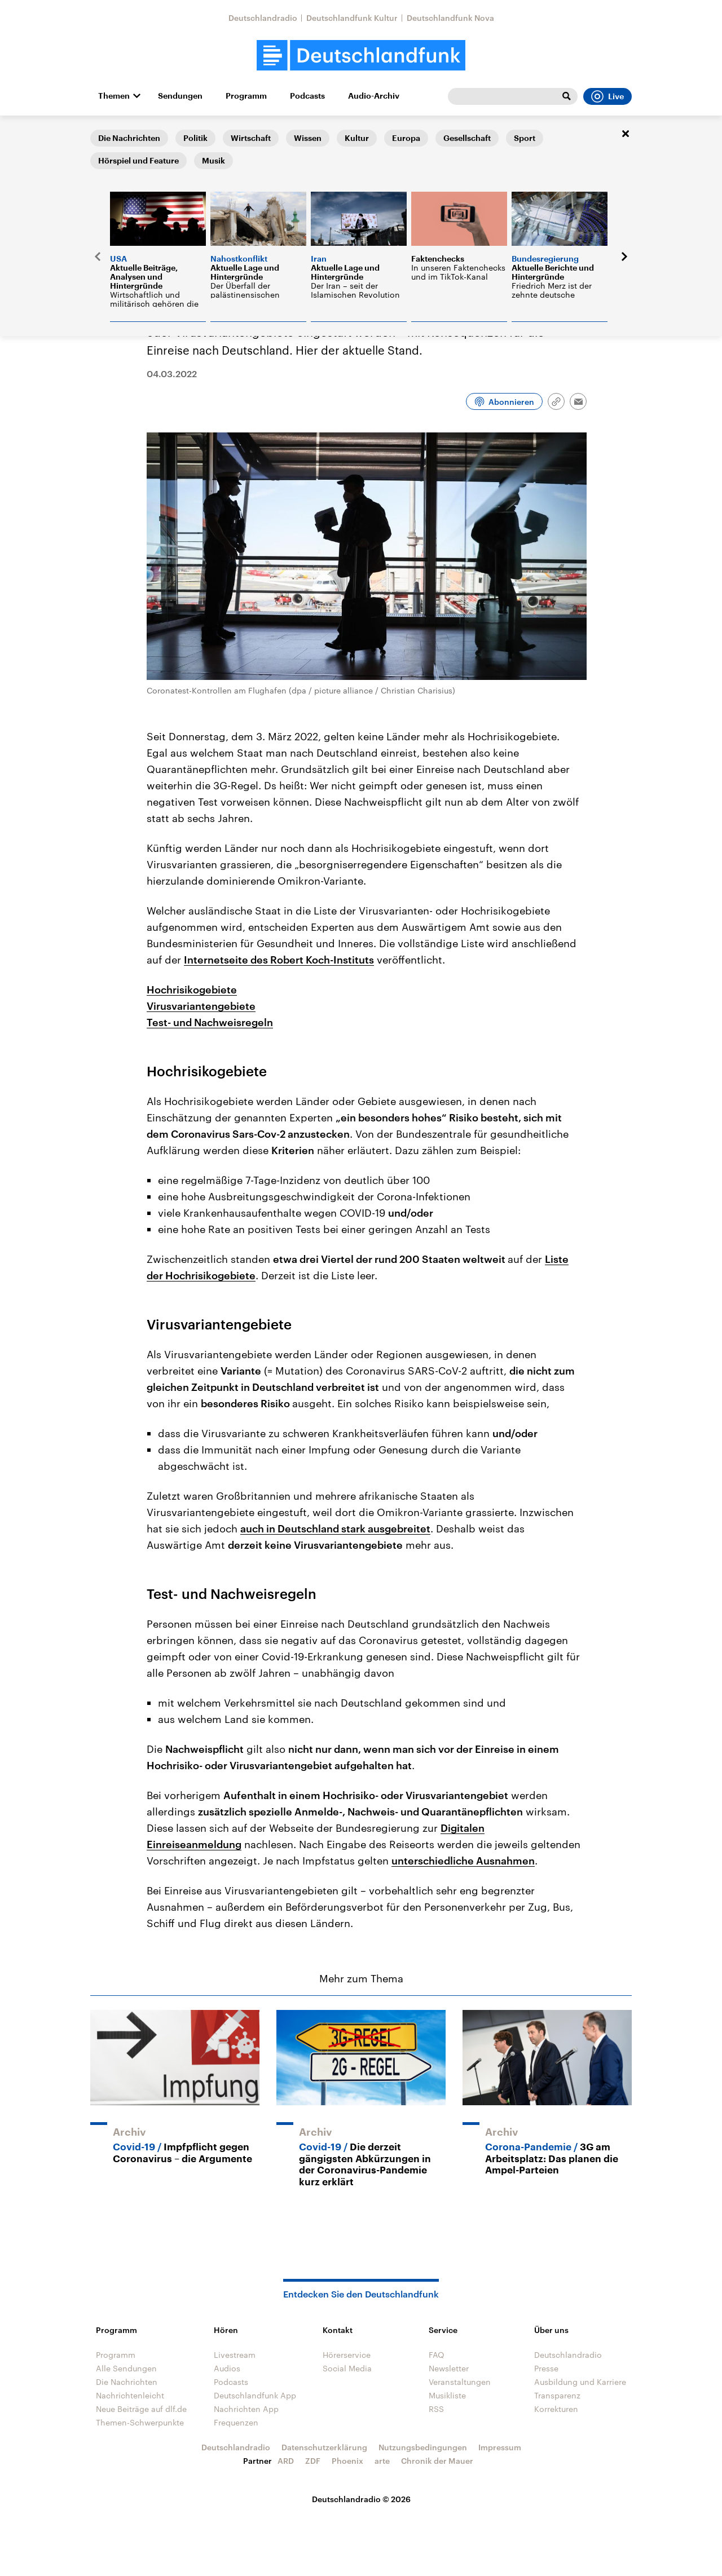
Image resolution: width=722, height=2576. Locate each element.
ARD (286, 2460)
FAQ (436, 2355)
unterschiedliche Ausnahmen (463, 1860)
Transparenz (557, 2395)
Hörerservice (347, 2355)
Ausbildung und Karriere (580, 2382)
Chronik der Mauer (437, 2460)
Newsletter (449, 2368)
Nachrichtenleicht (130, 2395)
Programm (246, 96)
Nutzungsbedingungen (422, 2447)
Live (607, 96)
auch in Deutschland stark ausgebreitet (335, 1528)
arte (382, 2460)
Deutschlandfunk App (255, 2395)
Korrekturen (556, 2409)
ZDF (312, 2460)
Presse (546, 2368)
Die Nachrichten (166, 133)
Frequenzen (236, 2422)
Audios (227, 2368)
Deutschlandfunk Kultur (352, 18)
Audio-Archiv (373, 96)
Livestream (235, 2355)
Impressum (499, 2447)
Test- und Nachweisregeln (210, 1022)
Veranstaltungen (460, 2382)
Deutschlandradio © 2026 (361, 2499)
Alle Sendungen (126, 2368)
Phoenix (347, 2460)
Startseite (108, 133)
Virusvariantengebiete (201, 1006)
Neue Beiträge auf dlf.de (141, 2409)
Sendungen (180, 96)
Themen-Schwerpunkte (140, 2422)
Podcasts (307, 96)
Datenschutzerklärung (324, 2447)
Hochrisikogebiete (192, 989)
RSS (436, 2409)
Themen (114, 96)
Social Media (347, 2368)
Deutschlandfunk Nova (450, 18)
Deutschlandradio (262, 18)
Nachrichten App (246, 2409)
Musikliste (447, 2395)
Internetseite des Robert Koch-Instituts (279, 959)
